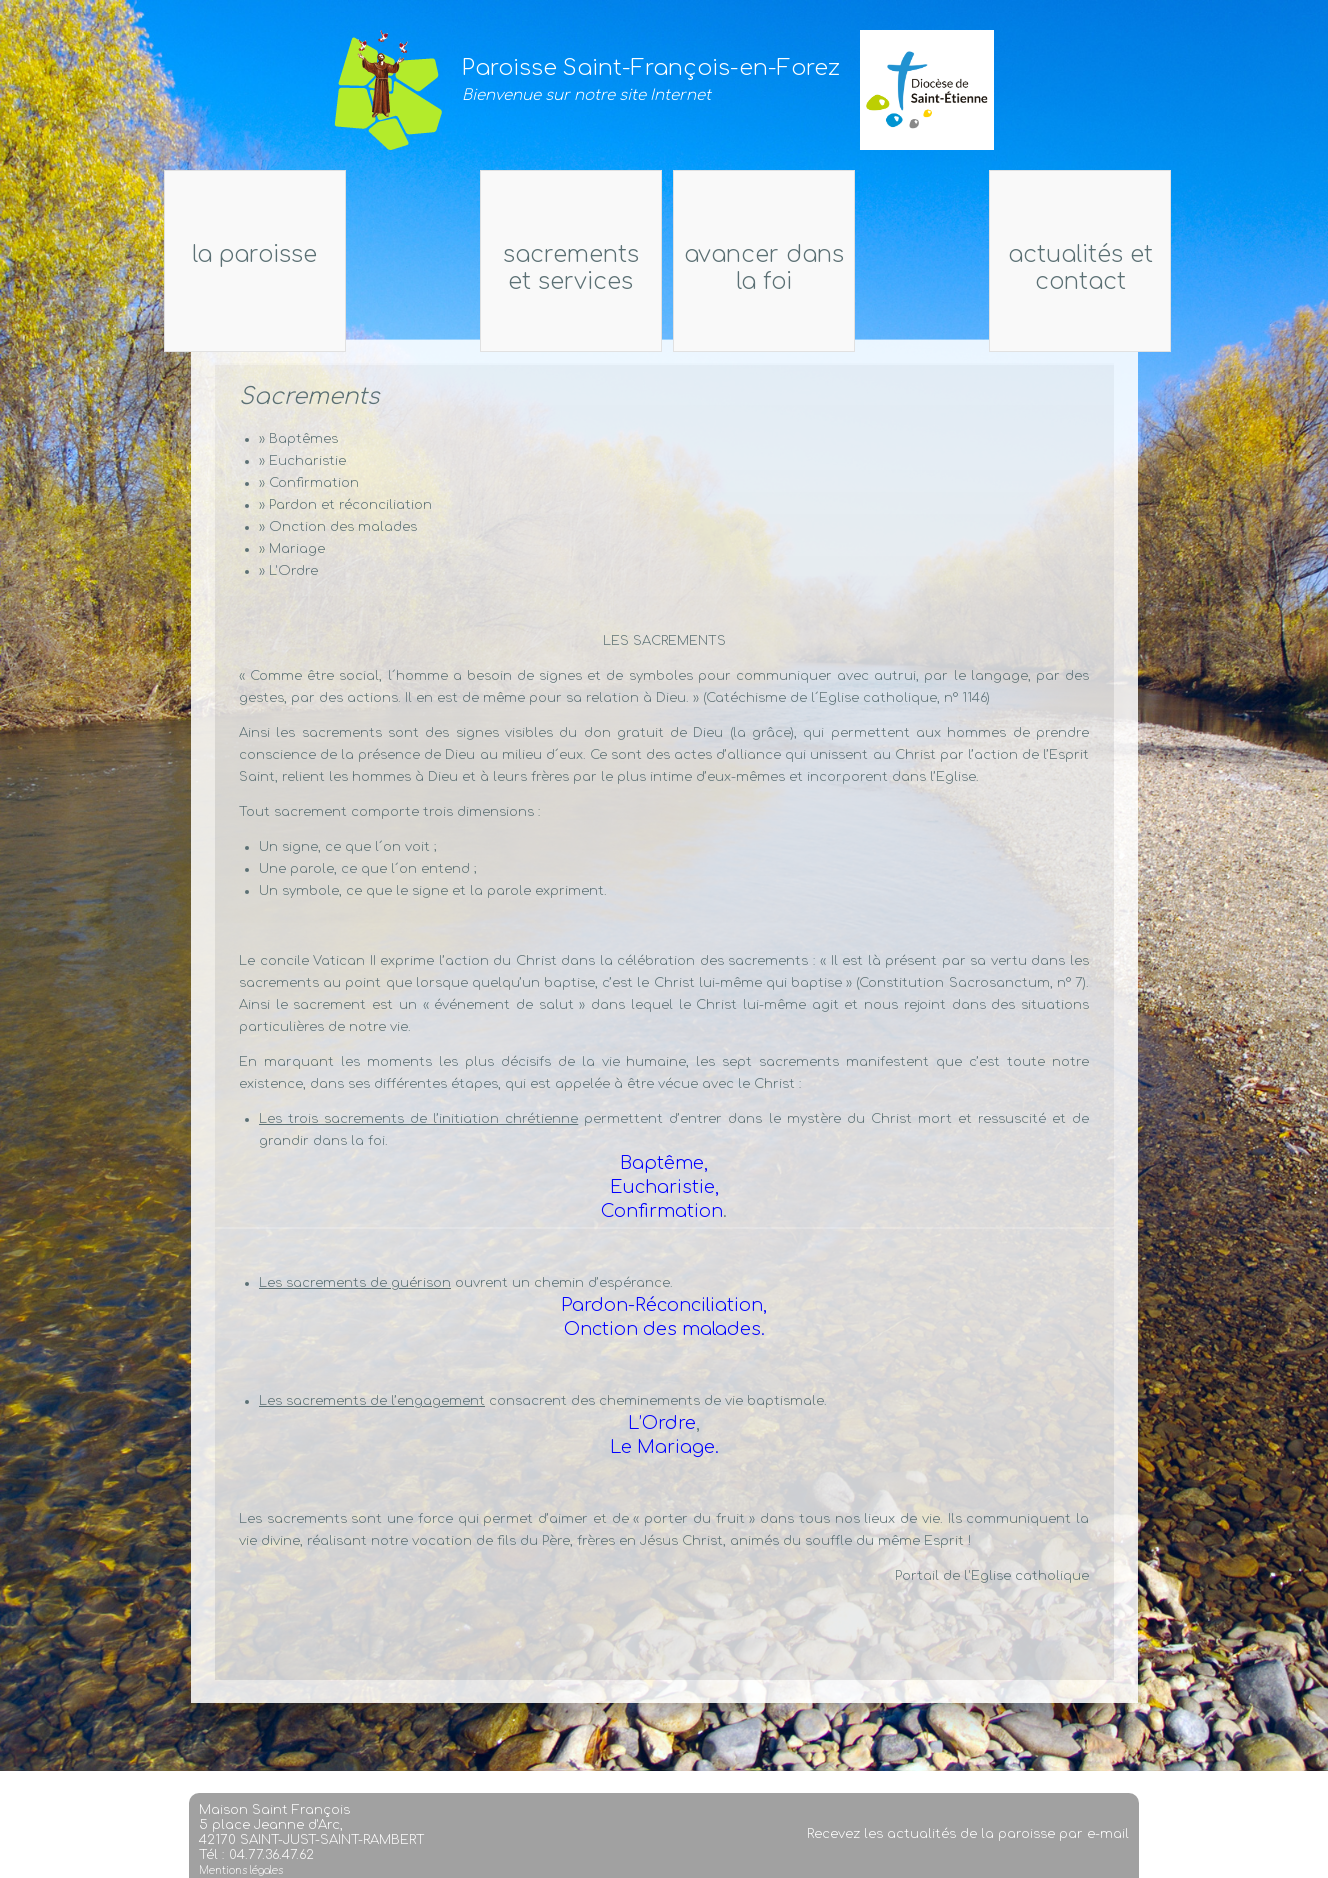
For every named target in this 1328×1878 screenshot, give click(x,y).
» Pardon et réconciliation (345, 505)
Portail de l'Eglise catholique (992, 1576)
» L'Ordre (288, 571)
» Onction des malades (338, 527)
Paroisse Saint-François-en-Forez (651, 68)
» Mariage (292, 549)
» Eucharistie (302, 461)
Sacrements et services (536, 268)
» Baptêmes (298, 439)
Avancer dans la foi (799, 268)
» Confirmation (309, 483)
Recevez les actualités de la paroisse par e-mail (968, 1847)
